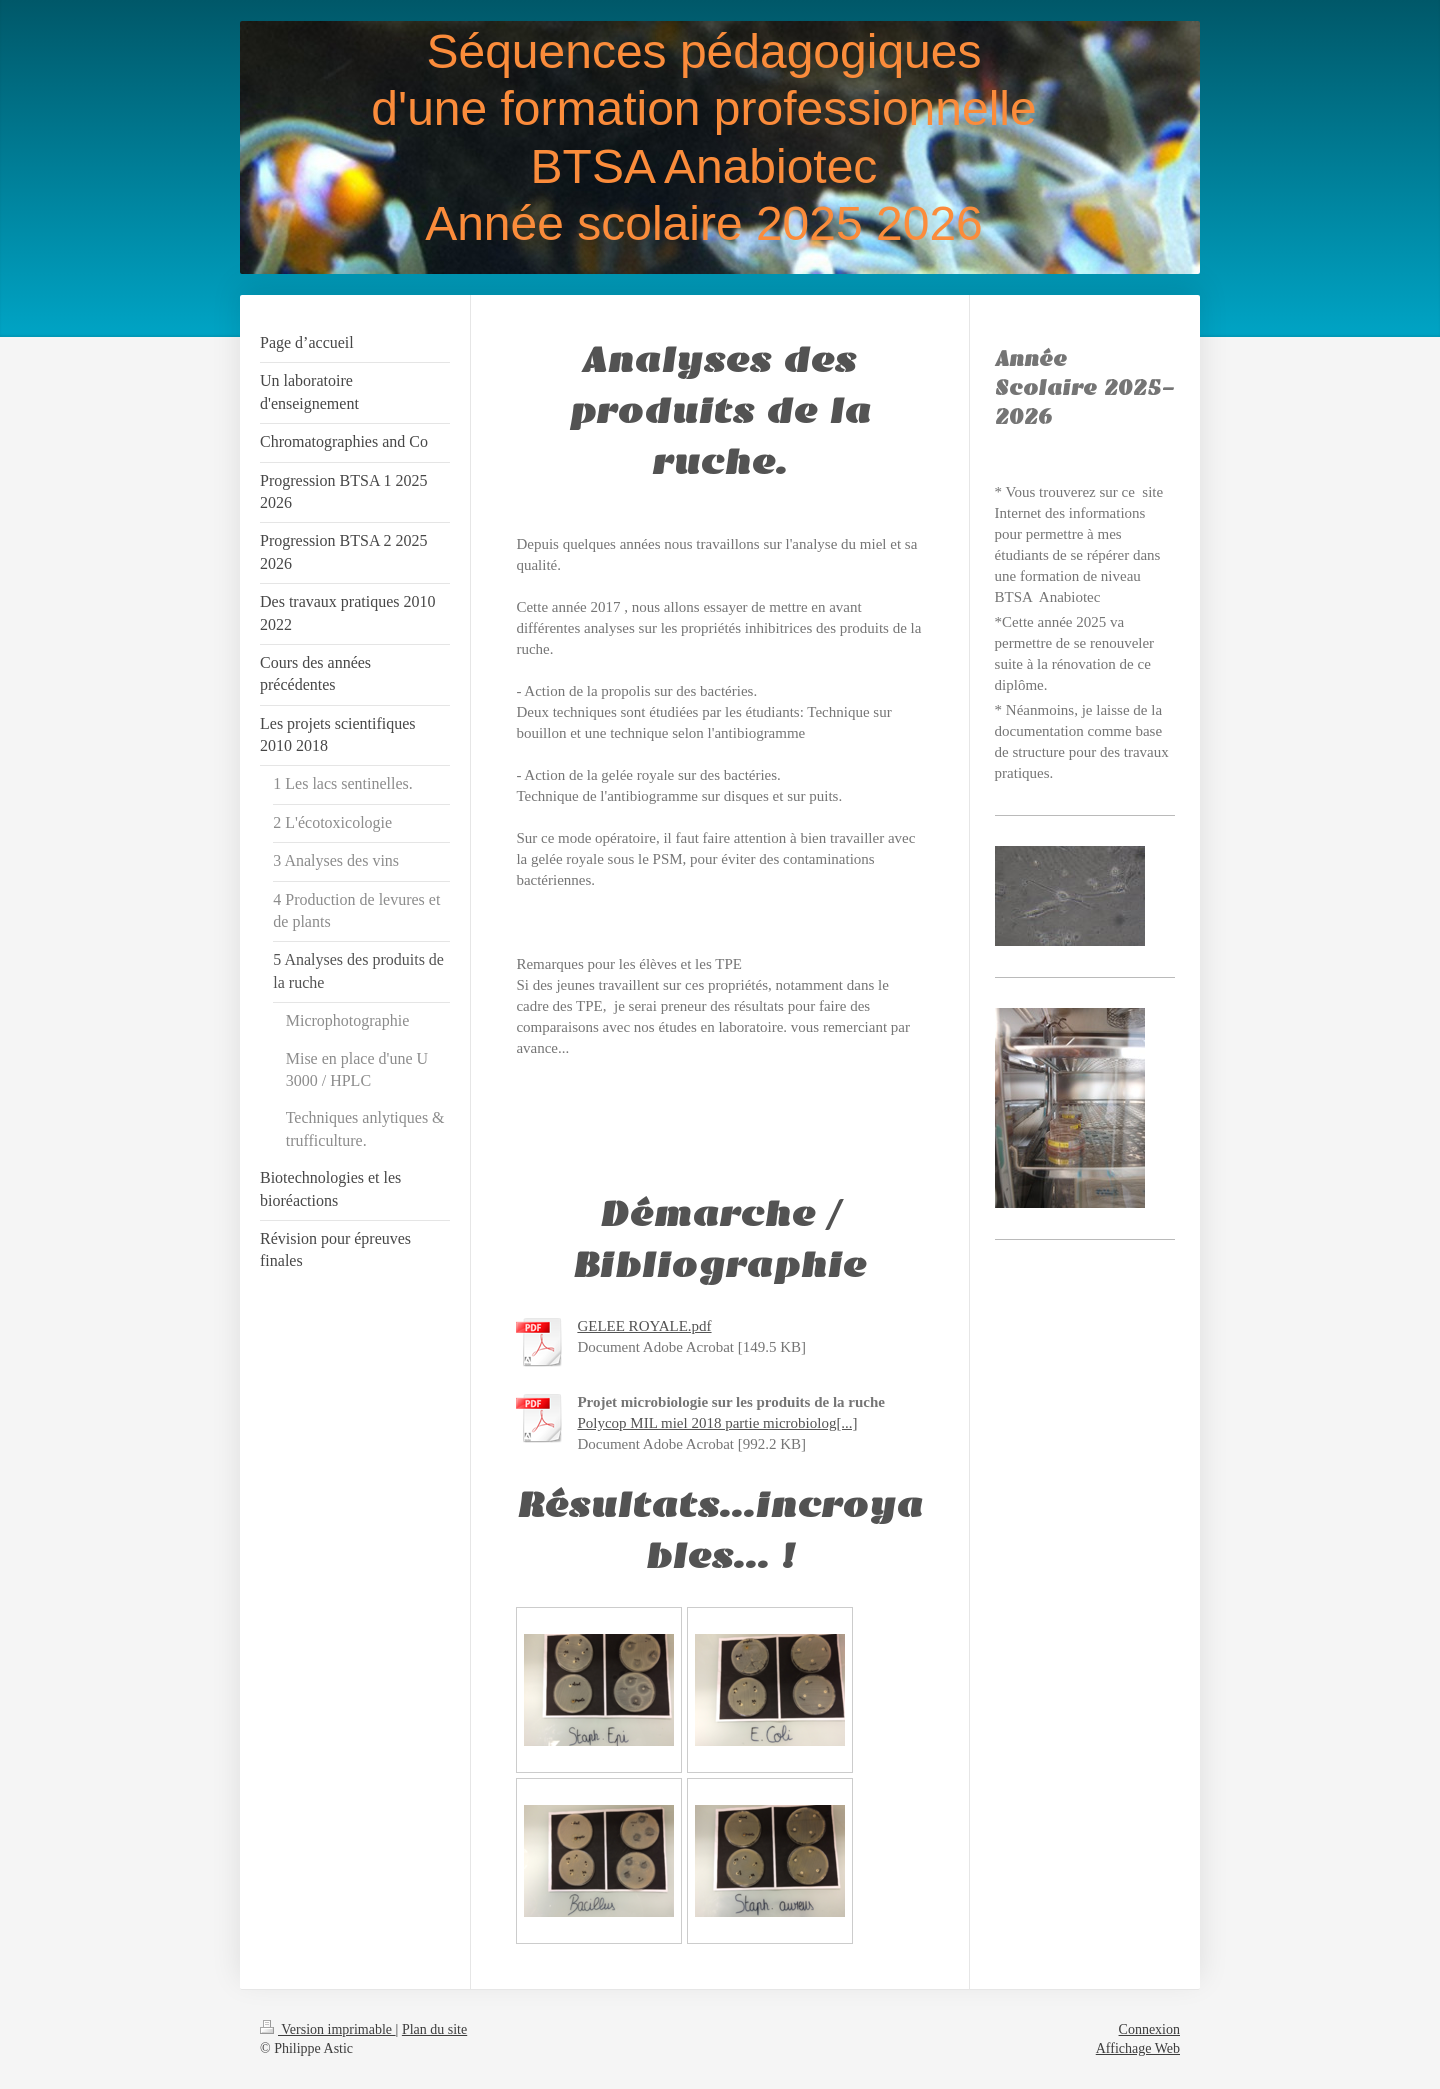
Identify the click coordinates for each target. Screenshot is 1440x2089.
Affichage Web (1138, 2048)
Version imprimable (328, 2029)
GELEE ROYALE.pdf (644, 1326)
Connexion (1149, 2029)
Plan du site (434, 2029)
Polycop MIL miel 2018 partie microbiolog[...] (717, 1423)
